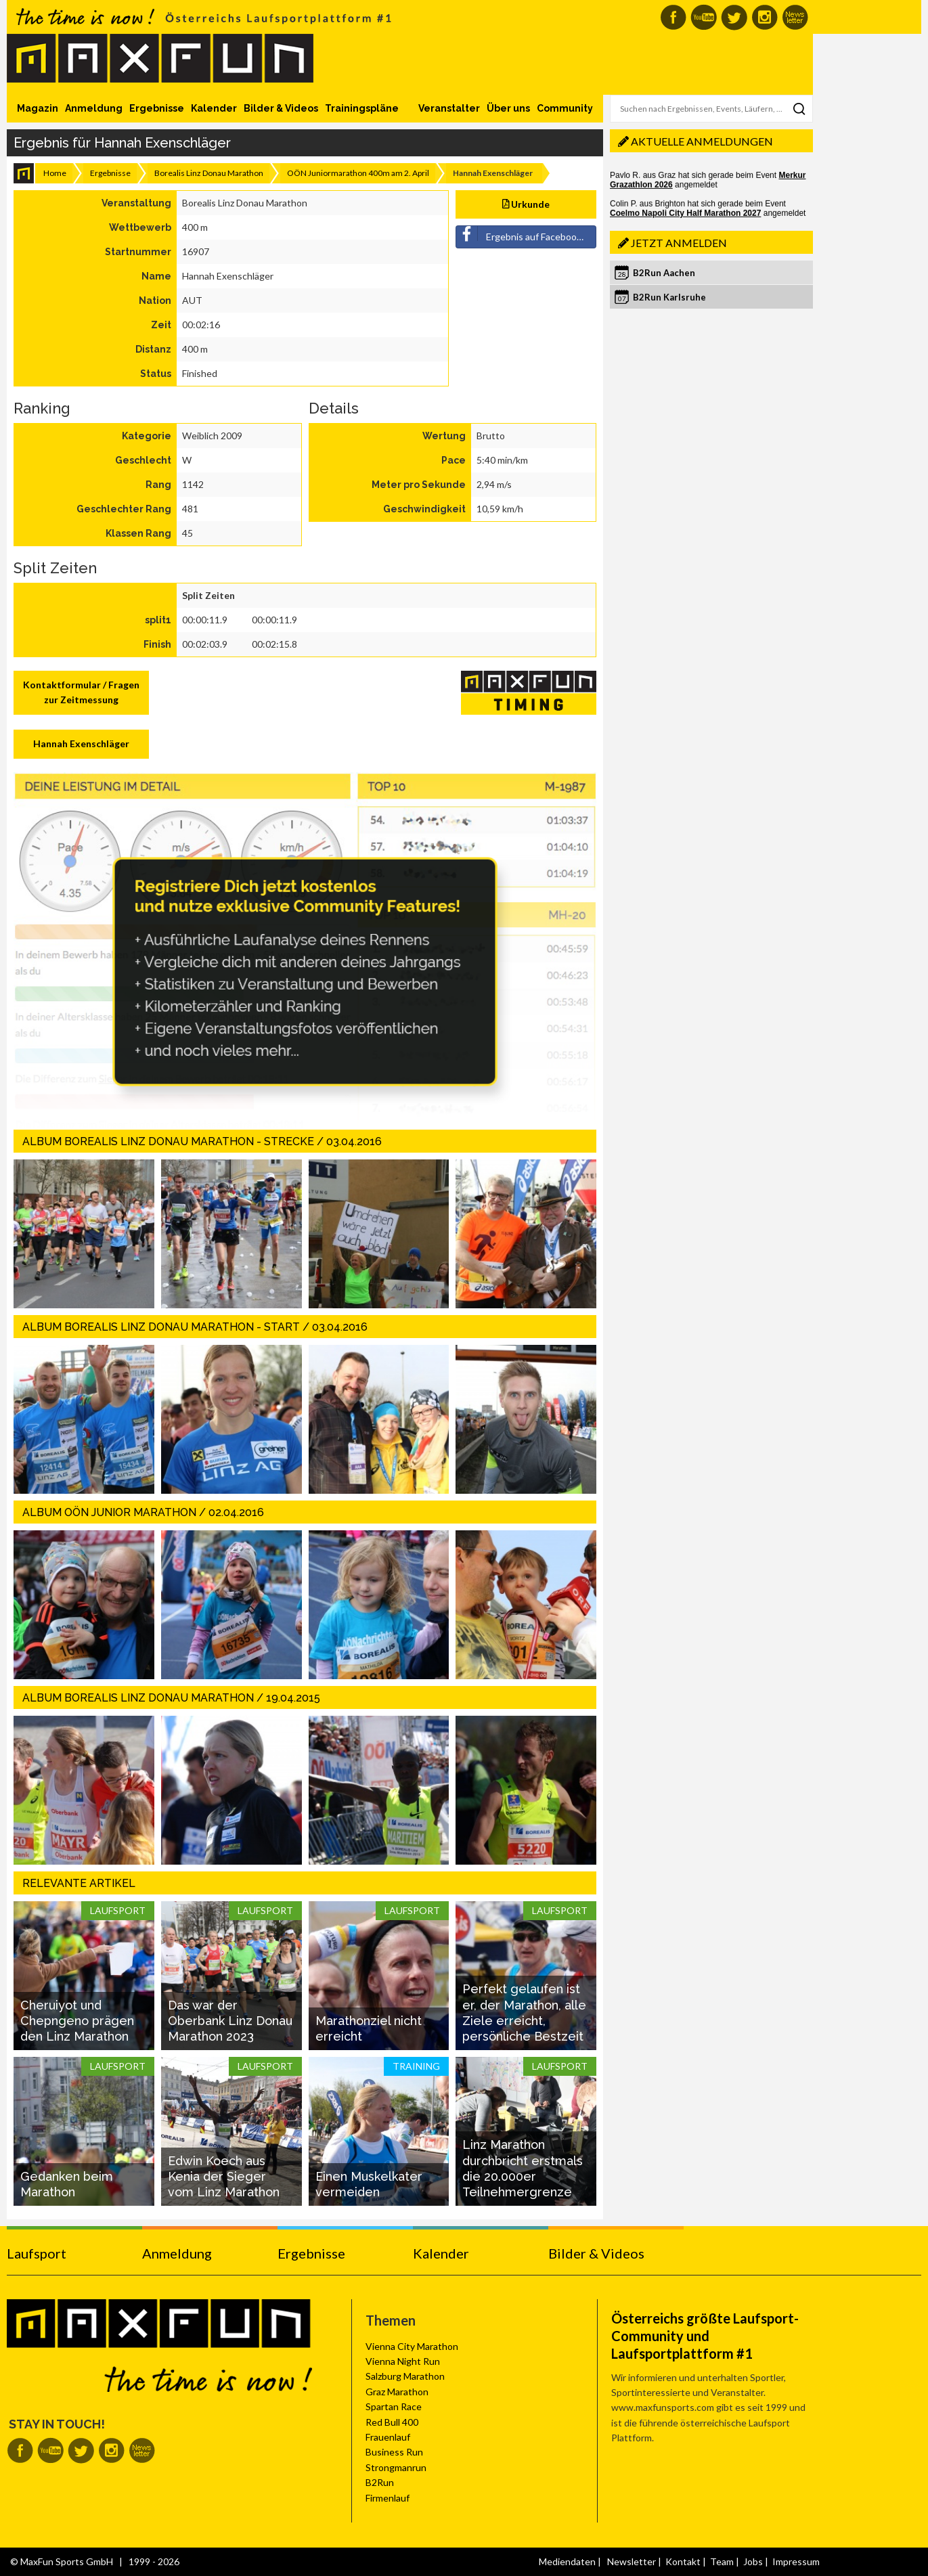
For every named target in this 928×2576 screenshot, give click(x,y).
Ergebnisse (156, 108)
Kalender (214, 108)
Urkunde (526, 204)
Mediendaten (567, 2561)
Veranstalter (449, 108)
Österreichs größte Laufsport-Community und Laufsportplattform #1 (705, 2335)
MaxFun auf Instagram (764, 17)
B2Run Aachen (664, 272)
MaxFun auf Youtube (703, 17)
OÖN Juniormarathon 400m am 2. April (358, 173)
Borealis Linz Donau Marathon (208, 173)
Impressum (796, 2561)
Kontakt (683, 2561)
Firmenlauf (388, 2498)
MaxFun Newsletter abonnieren (795, 17)
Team (722, 2561)
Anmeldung (94, 108)
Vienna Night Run (403, 2361)
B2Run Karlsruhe (669, 297)
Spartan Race (394, 2406)
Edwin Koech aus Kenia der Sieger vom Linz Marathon (224, 2177)
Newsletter (631, 2561)
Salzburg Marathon (405, 2376)
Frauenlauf (388, 2437)
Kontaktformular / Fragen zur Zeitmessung (81, 692)
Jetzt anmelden (679, 242)
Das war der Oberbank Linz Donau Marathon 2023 (230, 2021)
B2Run (380, 2482)
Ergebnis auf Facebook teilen (526, 234)
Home (54, 173)
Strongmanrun (396, 2467)
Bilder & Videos (281, 108)
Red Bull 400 (392, 2422)
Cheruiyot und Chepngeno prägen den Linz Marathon (77, 2021)
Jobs (753, 2561)
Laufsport (36, 2253)
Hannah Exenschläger (81, 743)
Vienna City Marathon (412, 2346)
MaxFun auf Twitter (734, 17)
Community (565, 108)
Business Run (394, 2452)
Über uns (508, 108)
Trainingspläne (362, 108)
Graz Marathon (397, 2391)
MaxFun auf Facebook (673, 17)
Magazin (37, 108)
